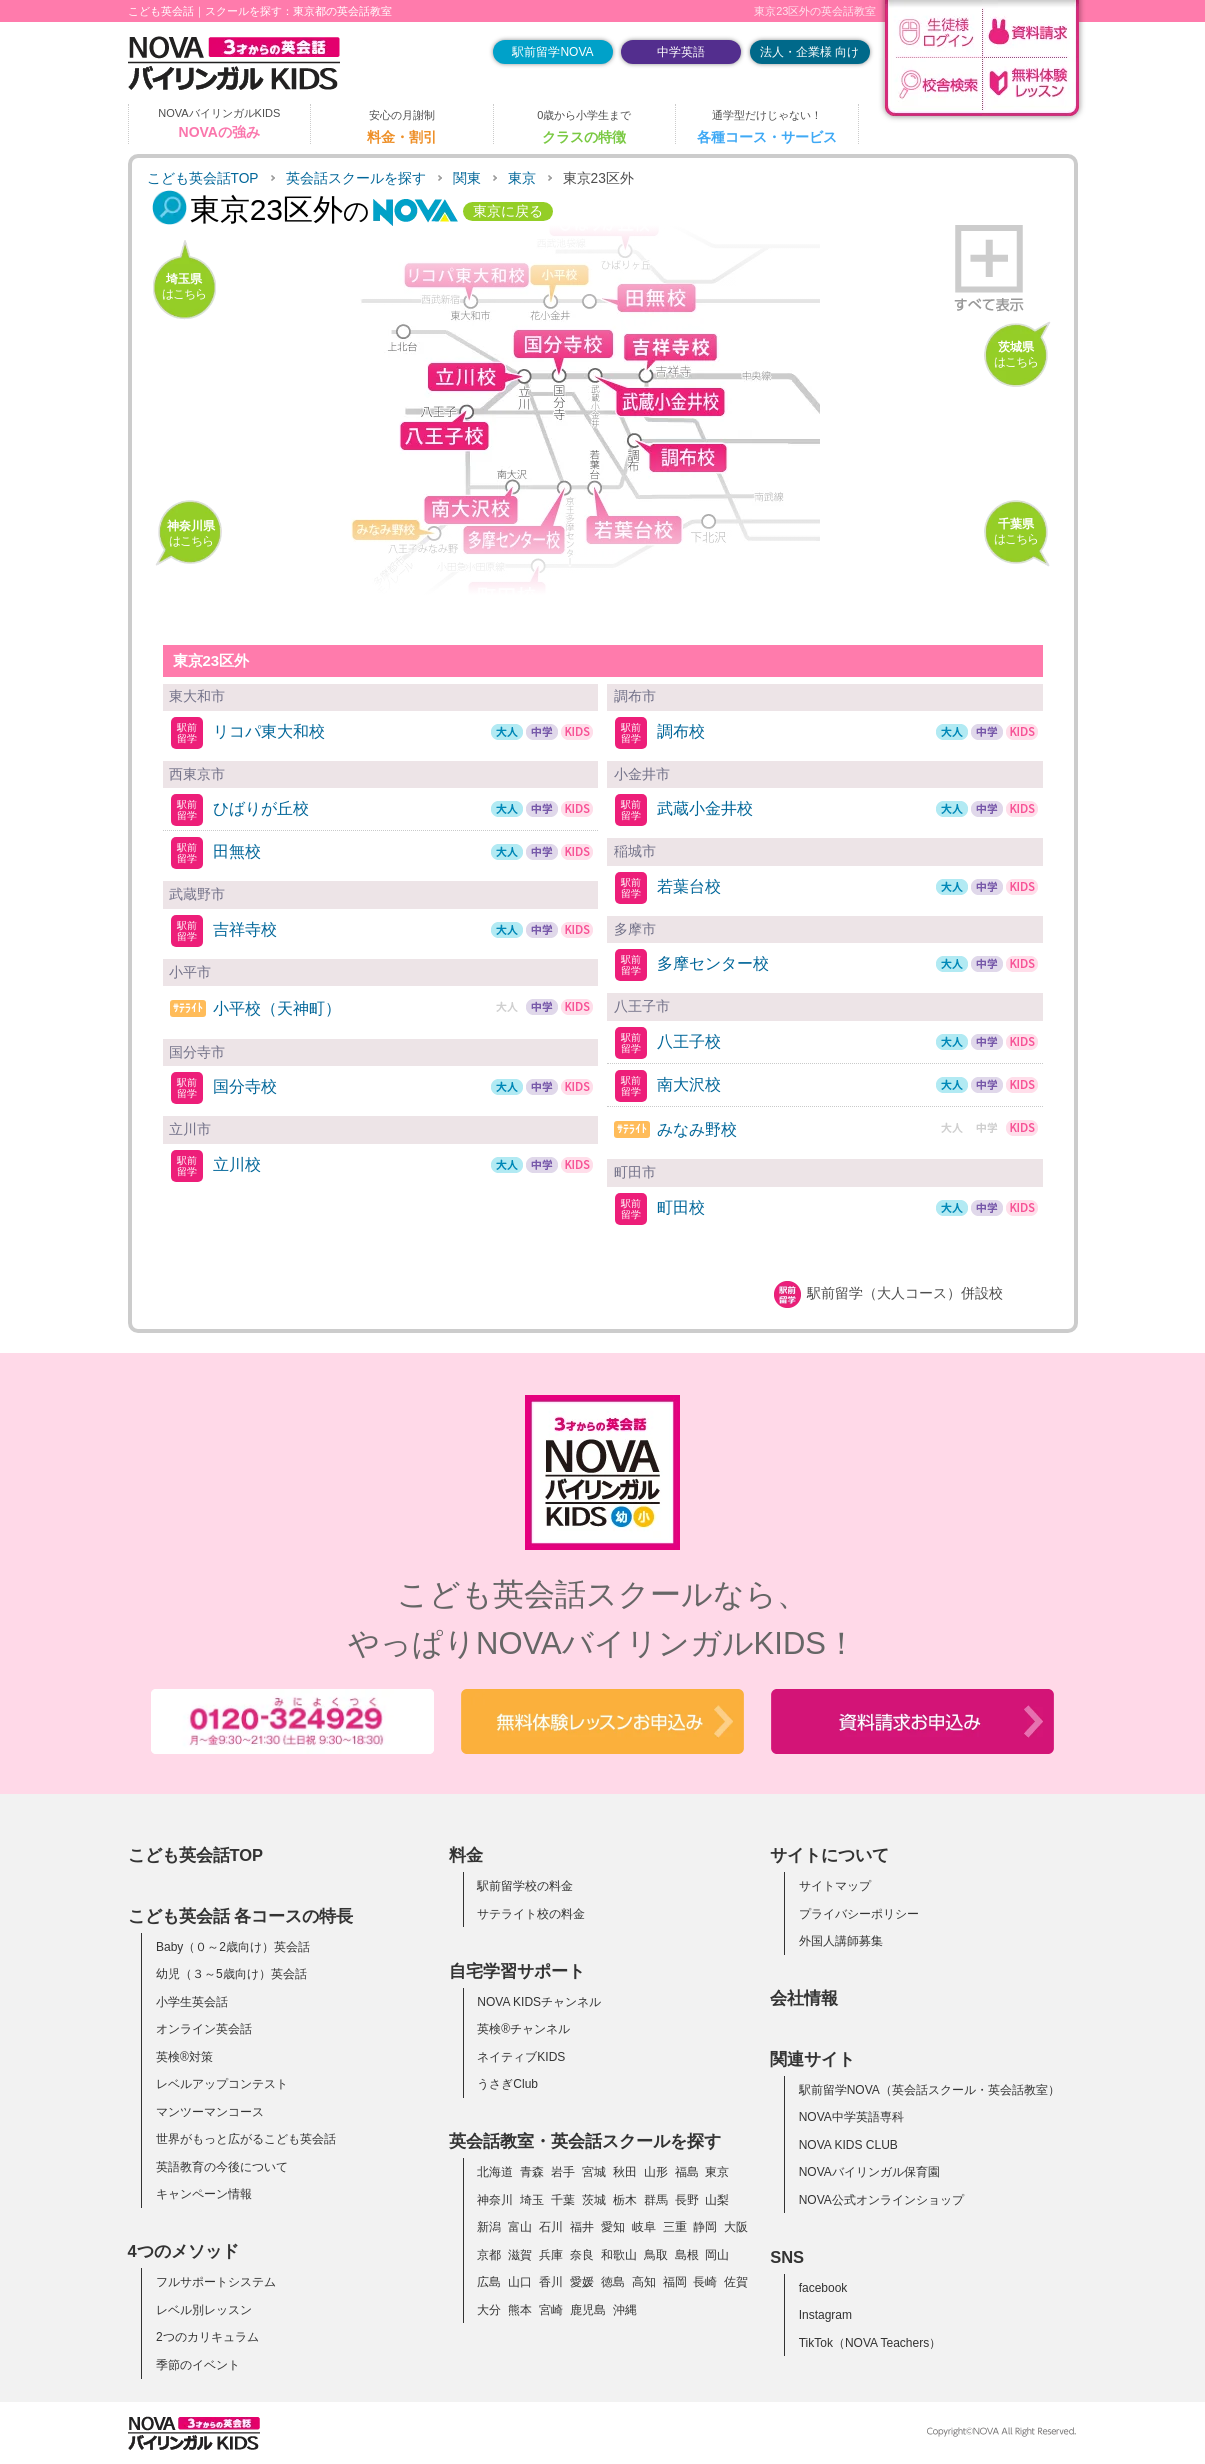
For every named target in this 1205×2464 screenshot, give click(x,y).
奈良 (582, 2255)
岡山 (717, 2255)
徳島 (613, 2282)
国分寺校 (245, 1086)
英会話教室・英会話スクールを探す (585, 2141)
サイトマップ (835, 1886)
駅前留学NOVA (552, 52)
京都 (489, 2255)
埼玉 (532, 2200)
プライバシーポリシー (859, 1914)
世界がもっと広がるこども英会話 (246, 2139)
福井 (582, 2227)
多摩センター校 (713, 963)
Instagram (825, 2315)
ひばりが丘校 (261, 808)
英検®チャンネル (523, 2029)
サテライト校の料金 (531, 1914)
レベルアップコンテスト (222, 2084)
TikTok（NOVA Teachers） (870, 2343)
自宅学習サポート (517, 1971)
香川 (551, 2282)
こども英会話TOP (203, 178)
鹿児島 (588, 2310)
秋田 (625, 2172)
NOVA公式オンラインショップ (881, 2200)
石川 (551, 2227)
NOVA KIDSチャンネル (539, 2002)
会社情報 (804, 1998)
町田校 (681, 1207)
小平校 (277, 1008)
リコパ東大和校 (269, 731)
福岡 (675, 2282)
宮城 (594, 2172)
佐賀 (736, 2282)
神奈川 (495, 2200)
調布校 (681, 731)
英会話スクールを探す (356, 178)
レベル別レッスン (204, 2310)
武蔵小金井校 (705, 808)
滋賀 (520, 2255)
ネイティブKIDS (521, 2057)
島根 (687, 2255)
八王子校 (689, 1041)
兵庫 (551, 2255)
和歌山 (619, 2255)
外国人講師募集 (841, 1941)
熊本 (520, 2310)
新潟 (489, 2227)
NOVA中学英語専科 (851, 2117)
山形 (656, 2172)
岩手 (563, 2172)
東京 (522, 178)
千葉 (563, 2200)
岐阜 (644, 2227)
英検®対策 (184, 2057)
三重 (675, 2227)
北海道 (495, 2172)
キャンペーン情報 (204, 2194)
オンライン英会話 (204, 2029)
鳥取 (656, 2255)
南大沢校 (689, 1084)
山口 (520, 2282)
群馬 (656, 2200)
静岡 (705, 2227)
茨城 (594, 2200)
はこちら (184, 286)
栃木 (625, 2200)
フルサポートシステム (216, 2282)
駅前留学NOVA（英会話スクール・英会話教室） (929, 2090)
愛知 (613, 2227)
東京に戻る (508, 211)
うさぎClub (507, 2084)
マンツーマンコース (210, 2112)
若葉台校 (689, 886)
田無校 (237, 851)
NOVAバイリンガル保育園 (869, 2172)
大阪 (736, 2227)
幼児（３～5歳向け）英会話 (231, 1974)
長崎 (705, 2282)
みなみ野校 (697, 1129)
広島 (489, 2282)
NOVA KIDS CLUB (848, 2145)
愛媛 (582, 2282)
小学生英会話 (192, 2002)
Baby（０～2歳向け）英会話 (233, 1947)
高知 (644, 2282)
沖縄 (625, 2310)
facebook (823, 2288)
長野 (687, 2200)
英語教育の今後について (222, 2167)
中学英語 (681, 52)
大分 (489, 2310)
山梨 (717, 2200)
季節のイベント (198, 2365)
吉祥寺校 (245, 929)
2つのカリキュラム (207, 2337)
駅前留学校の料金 (525, 1886)
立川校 (237, 1164)
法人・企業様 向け (809, 52)
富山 (520, 2227)
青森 (532, 2172)
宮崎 (551, 2310)
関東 (467, 178)
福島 (687, 2172)
